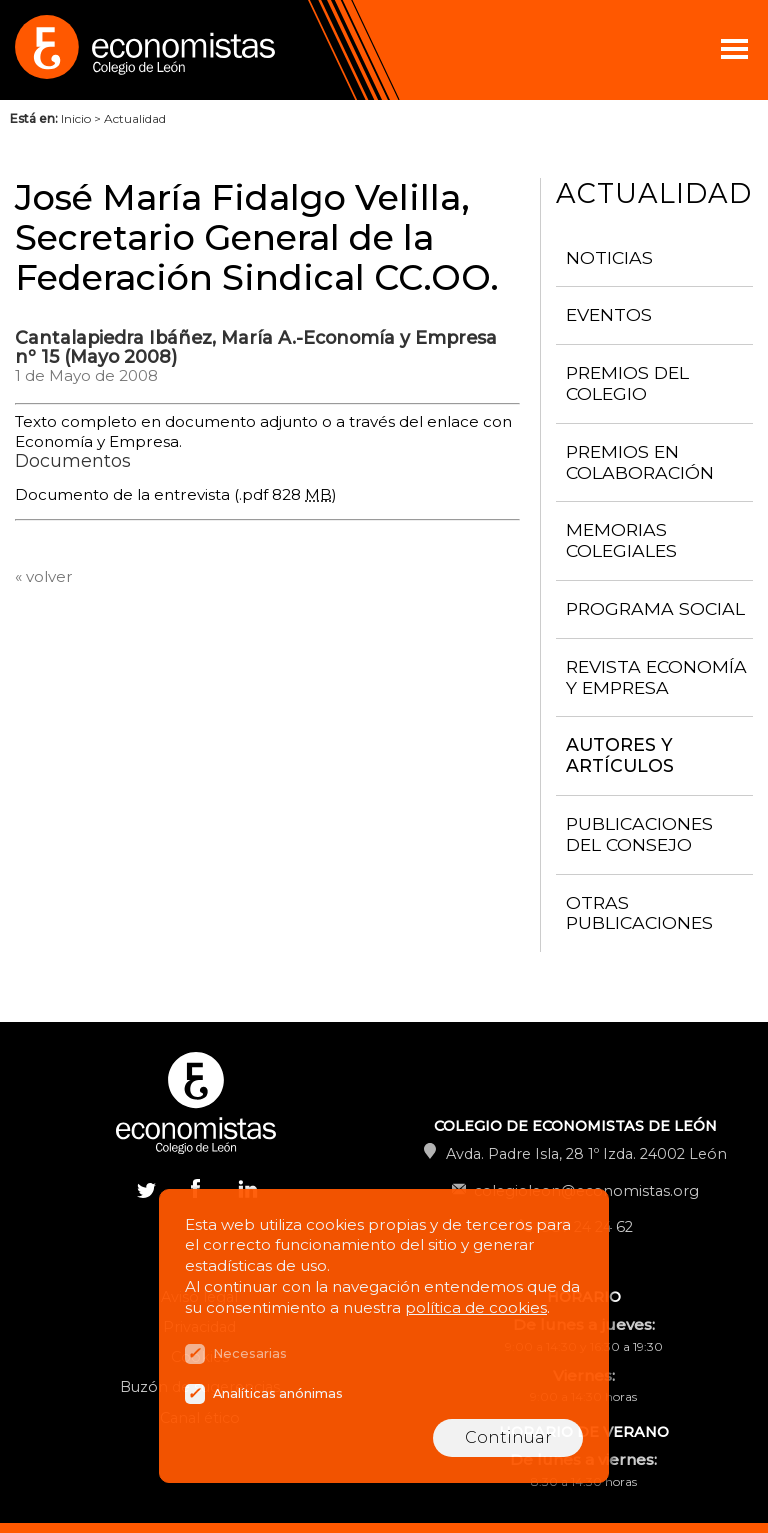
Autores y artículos (620, 755)
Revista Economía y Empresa (656, 677)
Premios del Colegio (627, 383)
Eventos (609, 314)
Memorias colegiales (621, 540)
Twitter (146, 1188)
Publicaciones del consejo (639, 834)
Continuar (508, 1437)
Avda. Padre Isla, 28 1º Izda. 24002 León (586, 1154)
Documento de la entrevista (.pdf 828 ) (176, 494)
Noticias (609, 257)
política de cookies (476, 1307)
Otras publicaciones (639, 913)
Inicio (76, 118)
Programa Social (655, 608)
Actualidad (135, 118)
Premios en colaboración (640, 462)
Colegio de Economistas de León (200, 50)
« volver (44, 576)
